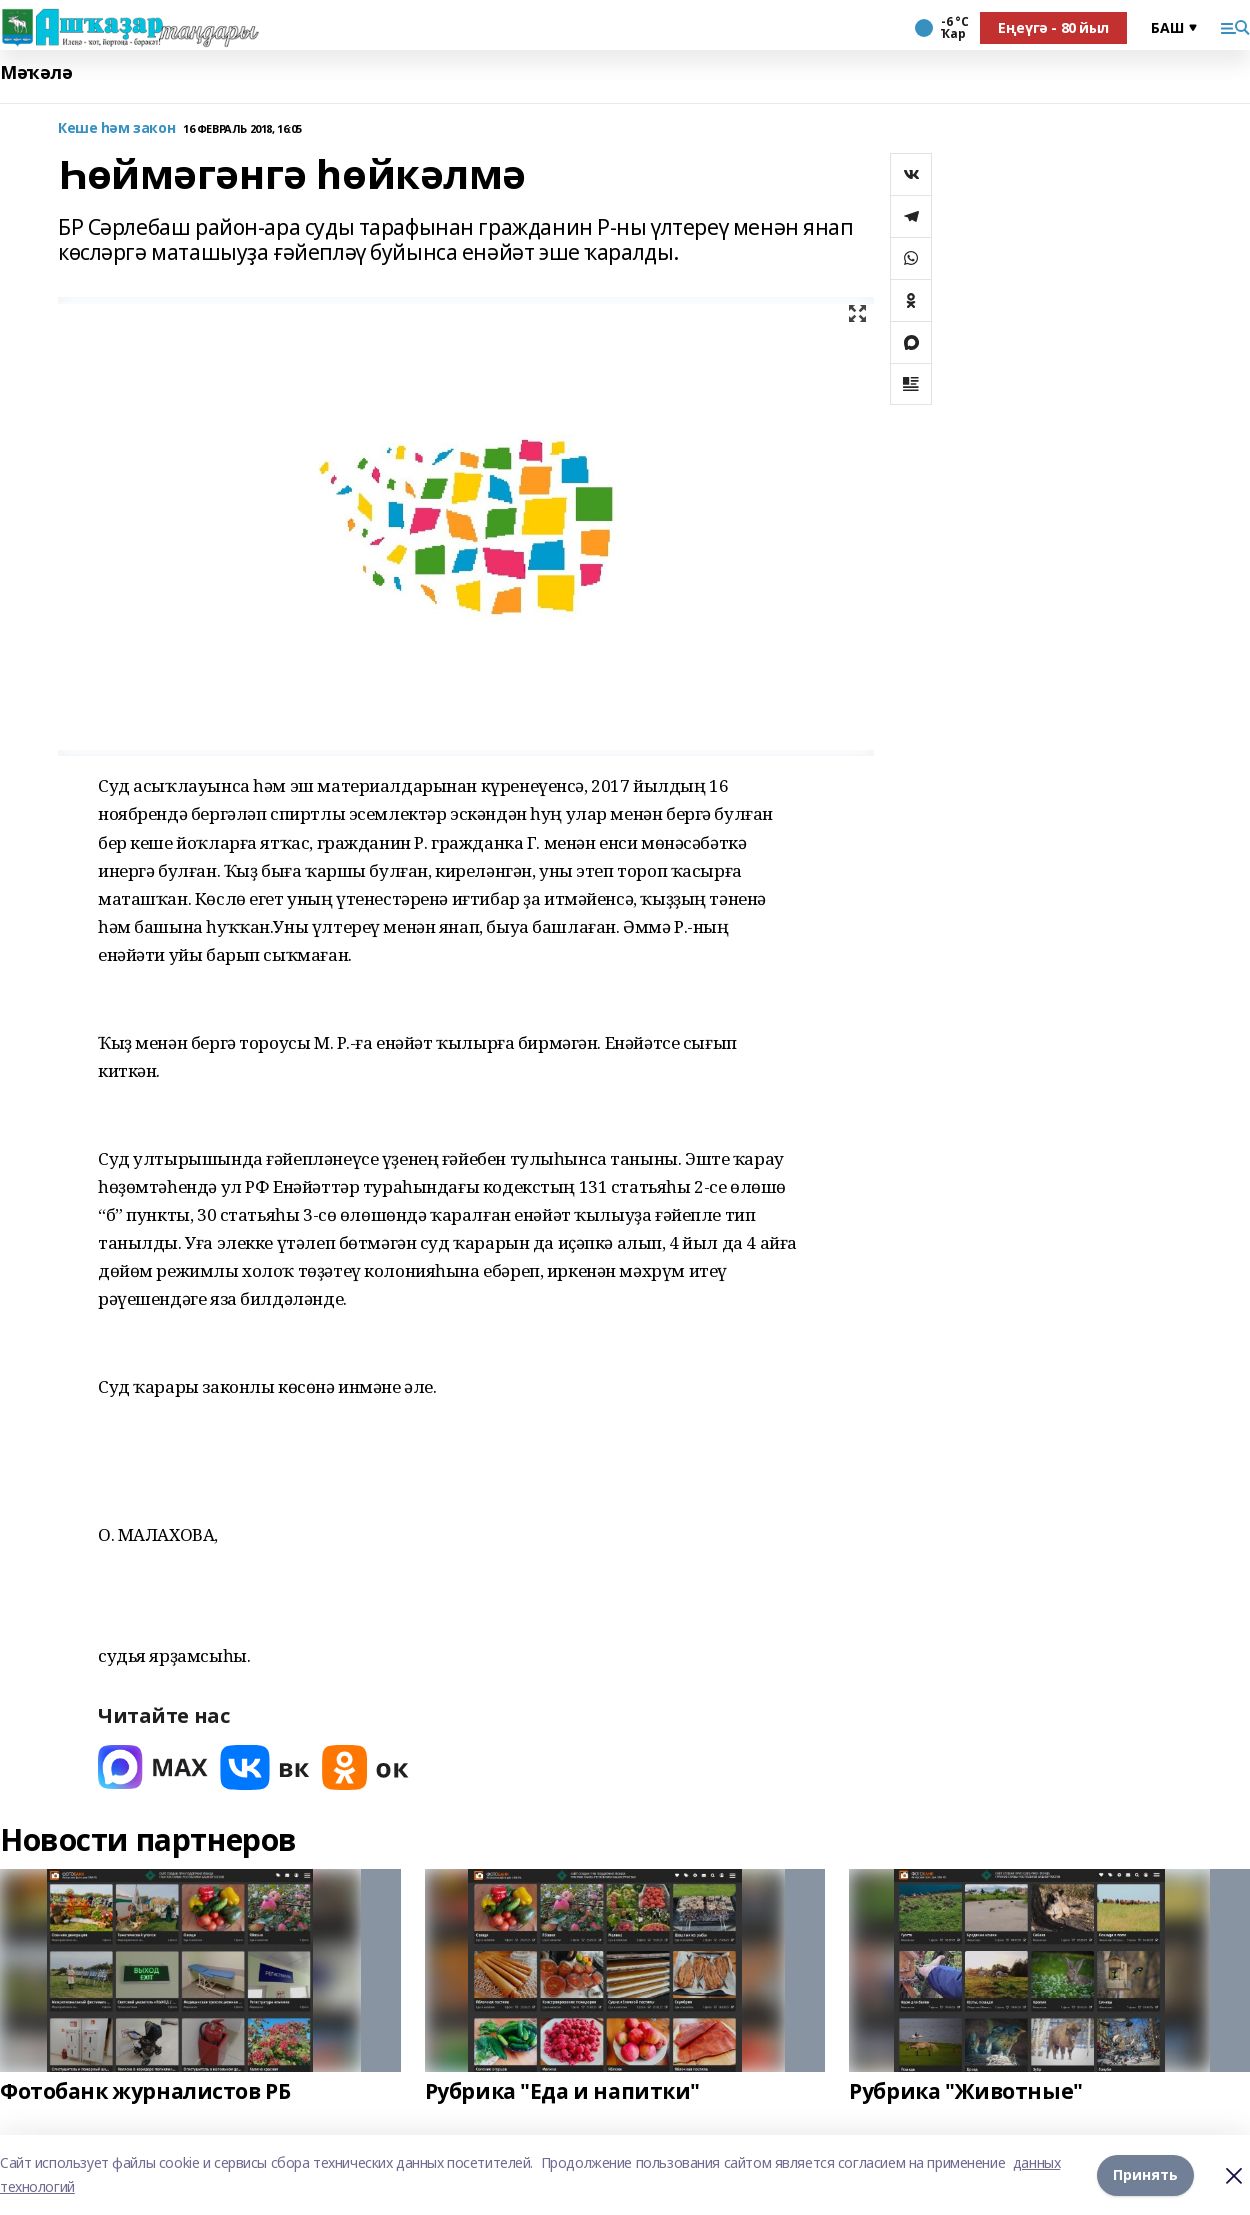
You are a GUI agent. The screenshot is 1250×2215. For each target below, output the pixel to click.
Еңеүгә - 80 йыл (1053, 27)
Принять (1145, 2174)
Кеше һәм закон (116, 128)
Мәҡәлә (36, 72)
